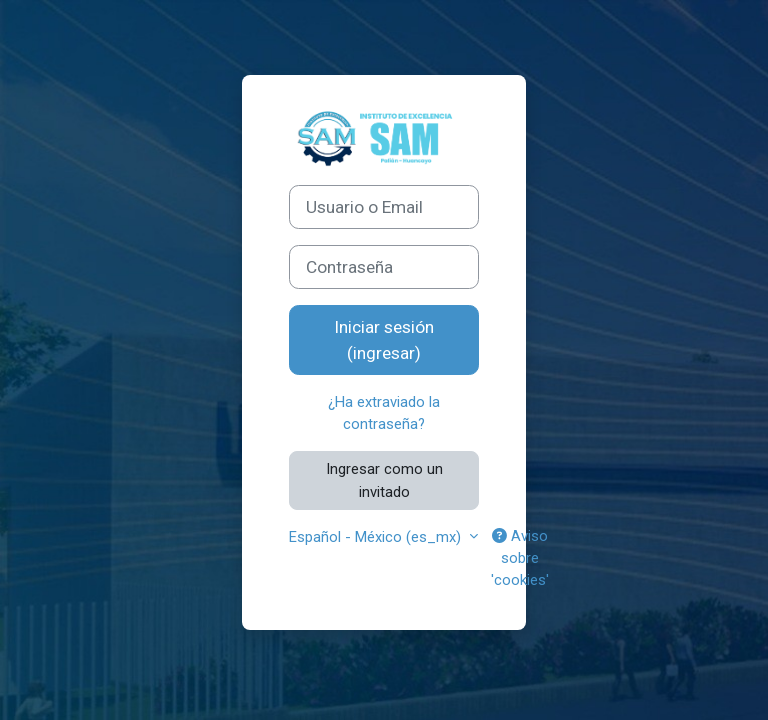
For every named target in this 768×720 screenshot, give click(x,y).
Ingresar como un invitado (384, 480)
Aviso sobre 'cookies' (520, 558)
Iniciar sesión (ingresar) (384, 340)
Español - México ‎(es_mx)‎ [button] (377, 537)
